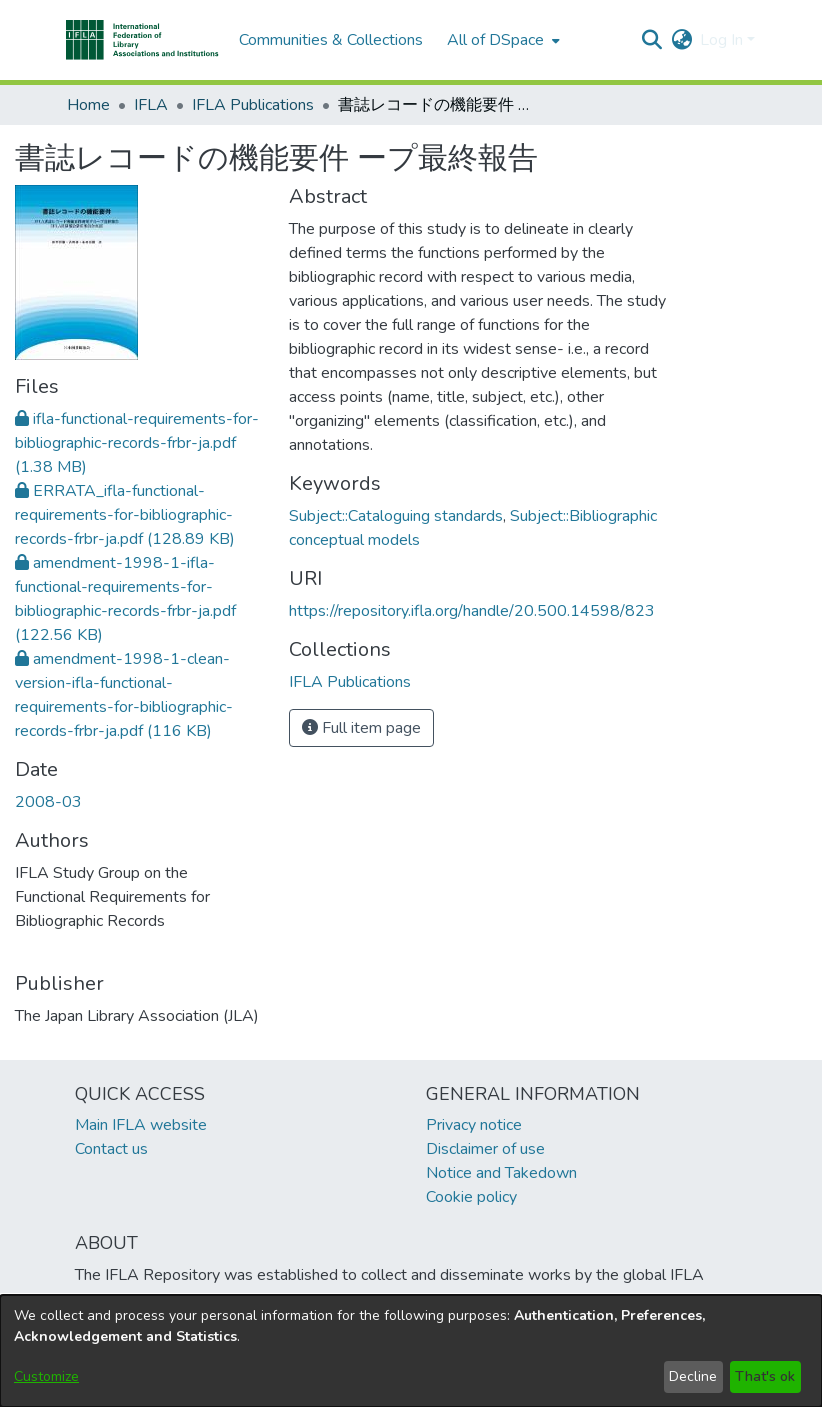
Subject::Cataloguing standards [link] (396, 516)
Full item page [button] (361, 728)
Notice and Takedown (501, 1173)
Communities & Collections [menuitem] (331, 40)
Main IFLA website (141, 1125)
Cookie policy (471, 1197)
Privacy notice (474, 1125)
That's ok (765, 1376)
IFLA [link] (151, 105)
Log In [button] (723, 40)
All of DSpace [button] (495, 40)
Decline (693, 1376)
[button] (142, 40)
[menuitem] (501, 40)
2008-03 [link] (48, 802)
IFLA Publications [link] (253, 105)
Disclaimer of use (485, 1149)
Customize (46, 1376)
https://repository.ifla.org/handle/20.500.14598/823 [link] (472, 611)
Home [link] (88, 105)
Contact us (111, 1149)
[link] (137, 443)
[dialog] (411, 1351)
